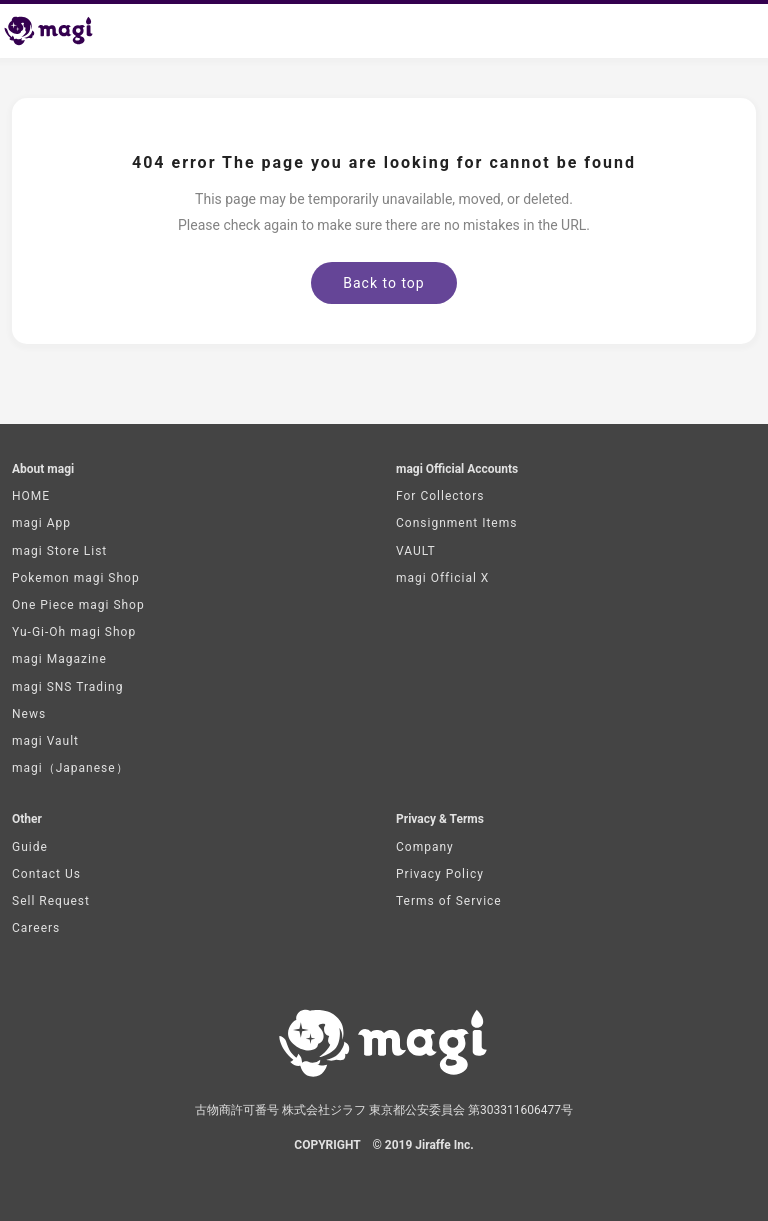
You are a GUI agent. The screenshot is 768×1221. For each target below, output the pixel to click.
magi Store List (59, 551)
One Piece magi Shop (78, 605)
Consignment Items (456, 523)
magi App (41, 523)
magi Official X (442, 578)
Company (425, 847)
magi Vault (45, 741)
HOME (31, 496)
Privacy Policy (440, 874)
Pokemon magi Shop (76, 578)
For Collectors (440, 496)
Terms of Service (449, 901)
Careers (36, 928)
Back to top (383, 283)
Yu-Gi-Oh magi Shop (74, 632)
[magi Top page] (57, 31)
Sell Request (51, 901)
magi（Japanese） (70, 768)
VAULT (416, 551)
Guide (30, 847)
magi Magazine (59, 659)
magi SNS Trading (67, 687)
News (29, 714)
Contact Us (46, 874)
